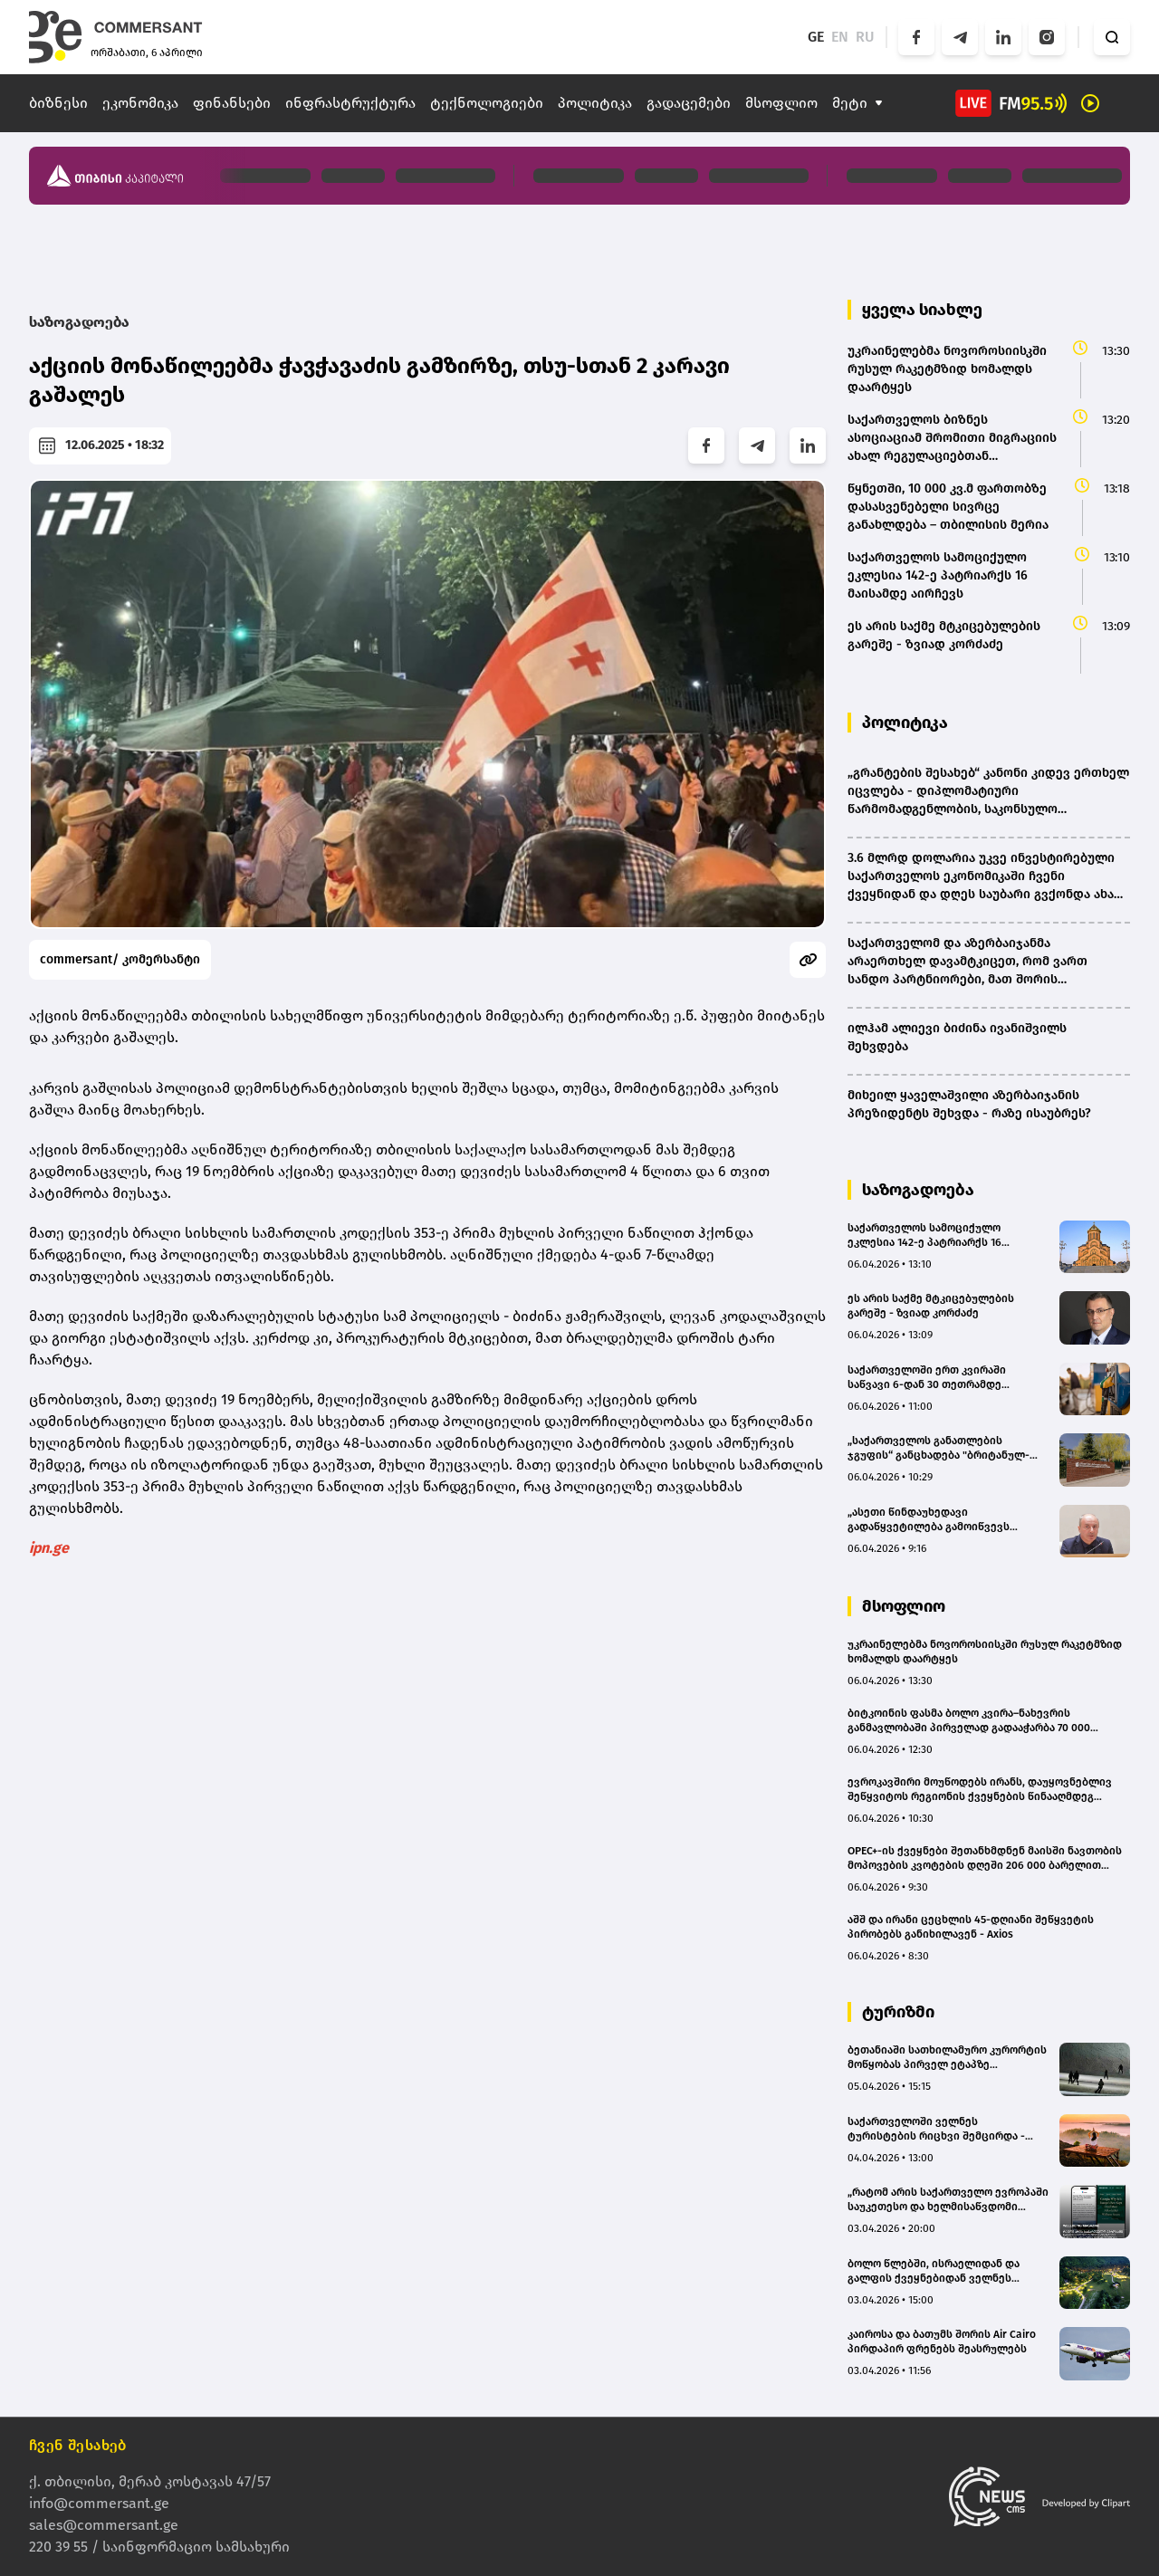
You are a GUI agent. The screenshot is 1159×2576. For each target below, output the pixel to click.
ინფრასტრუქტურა (350, 102)
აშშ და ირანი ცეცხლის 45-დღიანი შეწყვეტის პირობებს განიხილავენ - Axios (971, 1926)
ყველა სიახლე (922, 310)
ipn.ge (49, 1547)
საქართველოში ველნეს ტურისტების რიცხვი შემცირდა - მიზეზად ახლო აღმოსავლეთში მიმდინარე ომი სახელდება (936, 2129)
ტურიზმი (898, 2012)
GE (816, 36)
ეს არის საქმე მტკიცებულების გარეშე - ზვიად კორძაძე (931, 1305)
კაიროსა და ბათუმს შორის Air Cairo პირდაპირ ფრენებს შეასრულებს (942, 2341)
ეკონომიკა (140, 102)
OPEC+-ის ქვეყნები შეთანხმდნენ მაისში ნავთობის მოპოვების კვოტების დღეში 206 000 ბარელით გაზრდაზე (985, 1858)
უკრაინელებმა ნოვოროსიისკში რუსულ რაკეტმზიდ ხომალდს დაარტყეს (985, 1651)
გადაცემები (689, 102)
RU (865, 36)
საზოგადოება (79, 321)
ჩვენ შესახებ (78, 2445)
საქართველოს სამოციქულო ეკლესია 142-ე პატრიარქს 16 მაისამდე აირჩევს (924, 1235)
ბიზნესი (58, 102)
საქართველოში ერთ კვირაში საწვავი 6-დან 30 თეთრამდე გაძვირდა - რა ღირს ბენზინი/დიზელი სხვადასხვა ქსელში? (929, 1378)
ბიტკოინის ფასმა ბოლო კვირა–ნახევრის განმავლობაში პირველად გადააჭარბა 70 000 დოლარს (969, 1721)
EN (839, 36)
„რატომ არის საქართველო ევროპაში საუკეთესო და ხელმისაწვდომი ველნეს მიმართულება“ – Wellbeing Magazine (948, 2200)
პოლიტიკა (595, 102)
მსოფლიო (781, 102)
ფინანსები (232, 102)
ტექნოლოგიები (486, 102)
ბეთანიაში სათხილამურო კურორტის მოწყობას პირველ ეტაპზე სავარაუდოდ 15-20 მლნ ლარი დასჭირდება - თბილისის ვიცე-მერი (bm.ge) (947, 2058)
